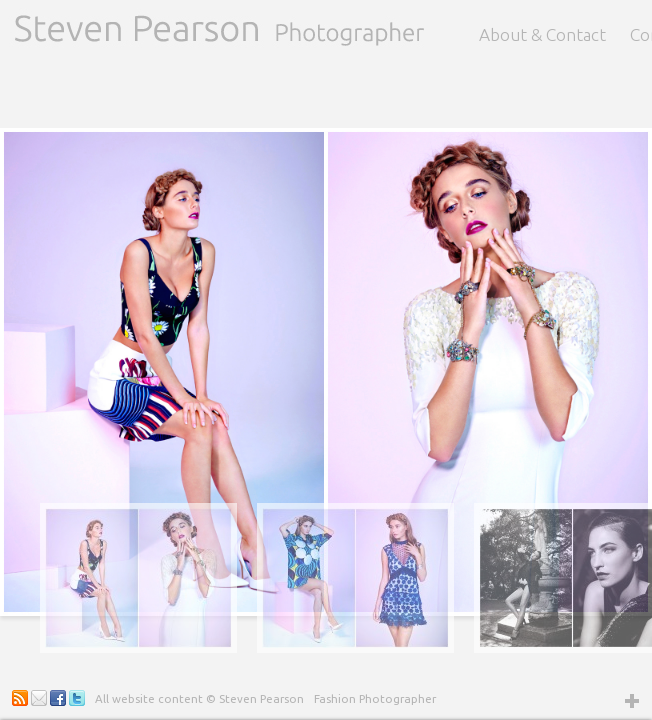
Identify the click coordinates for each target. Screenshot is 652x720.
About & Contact (542, 34)
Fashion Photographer (375, 698)
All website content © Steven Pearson (199, 698)
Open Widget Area (632, 700)
